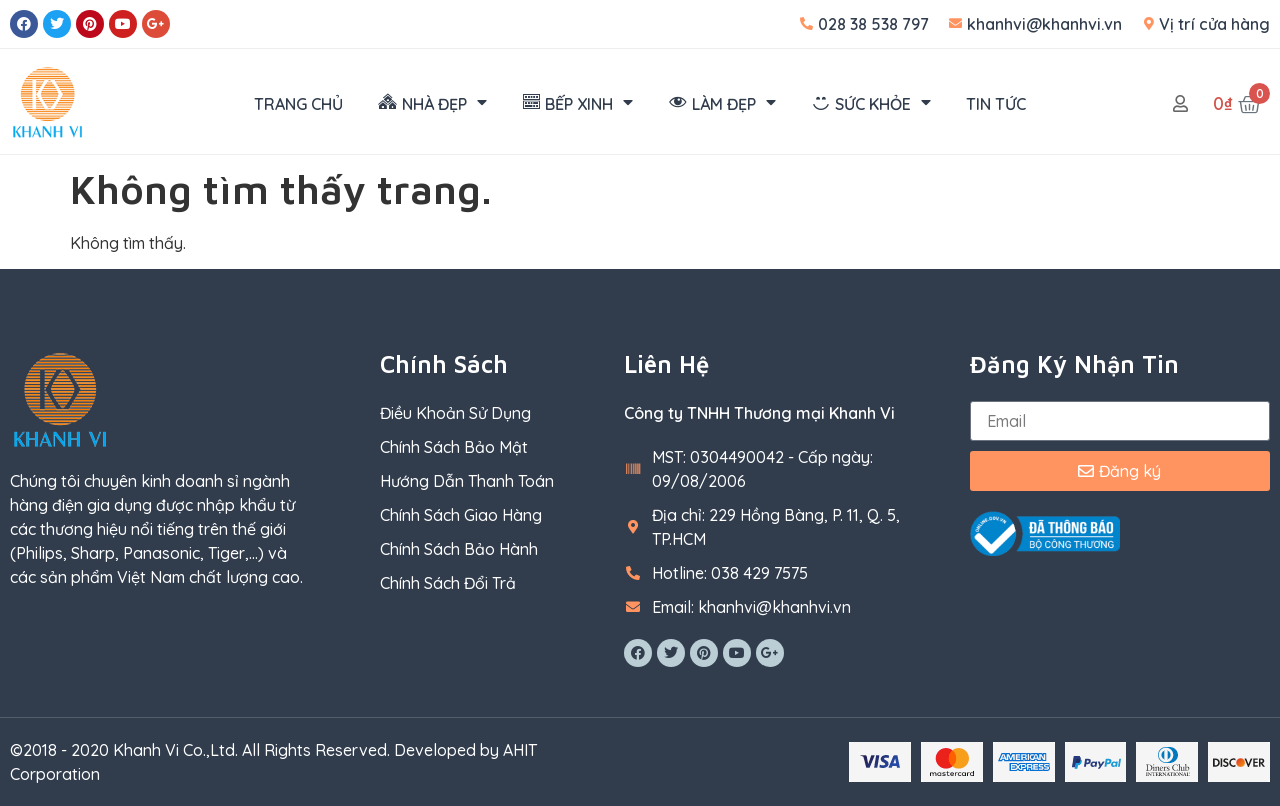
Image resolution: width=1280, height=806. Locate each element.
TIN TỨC (996, 104)
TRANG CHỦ (298, 104)
